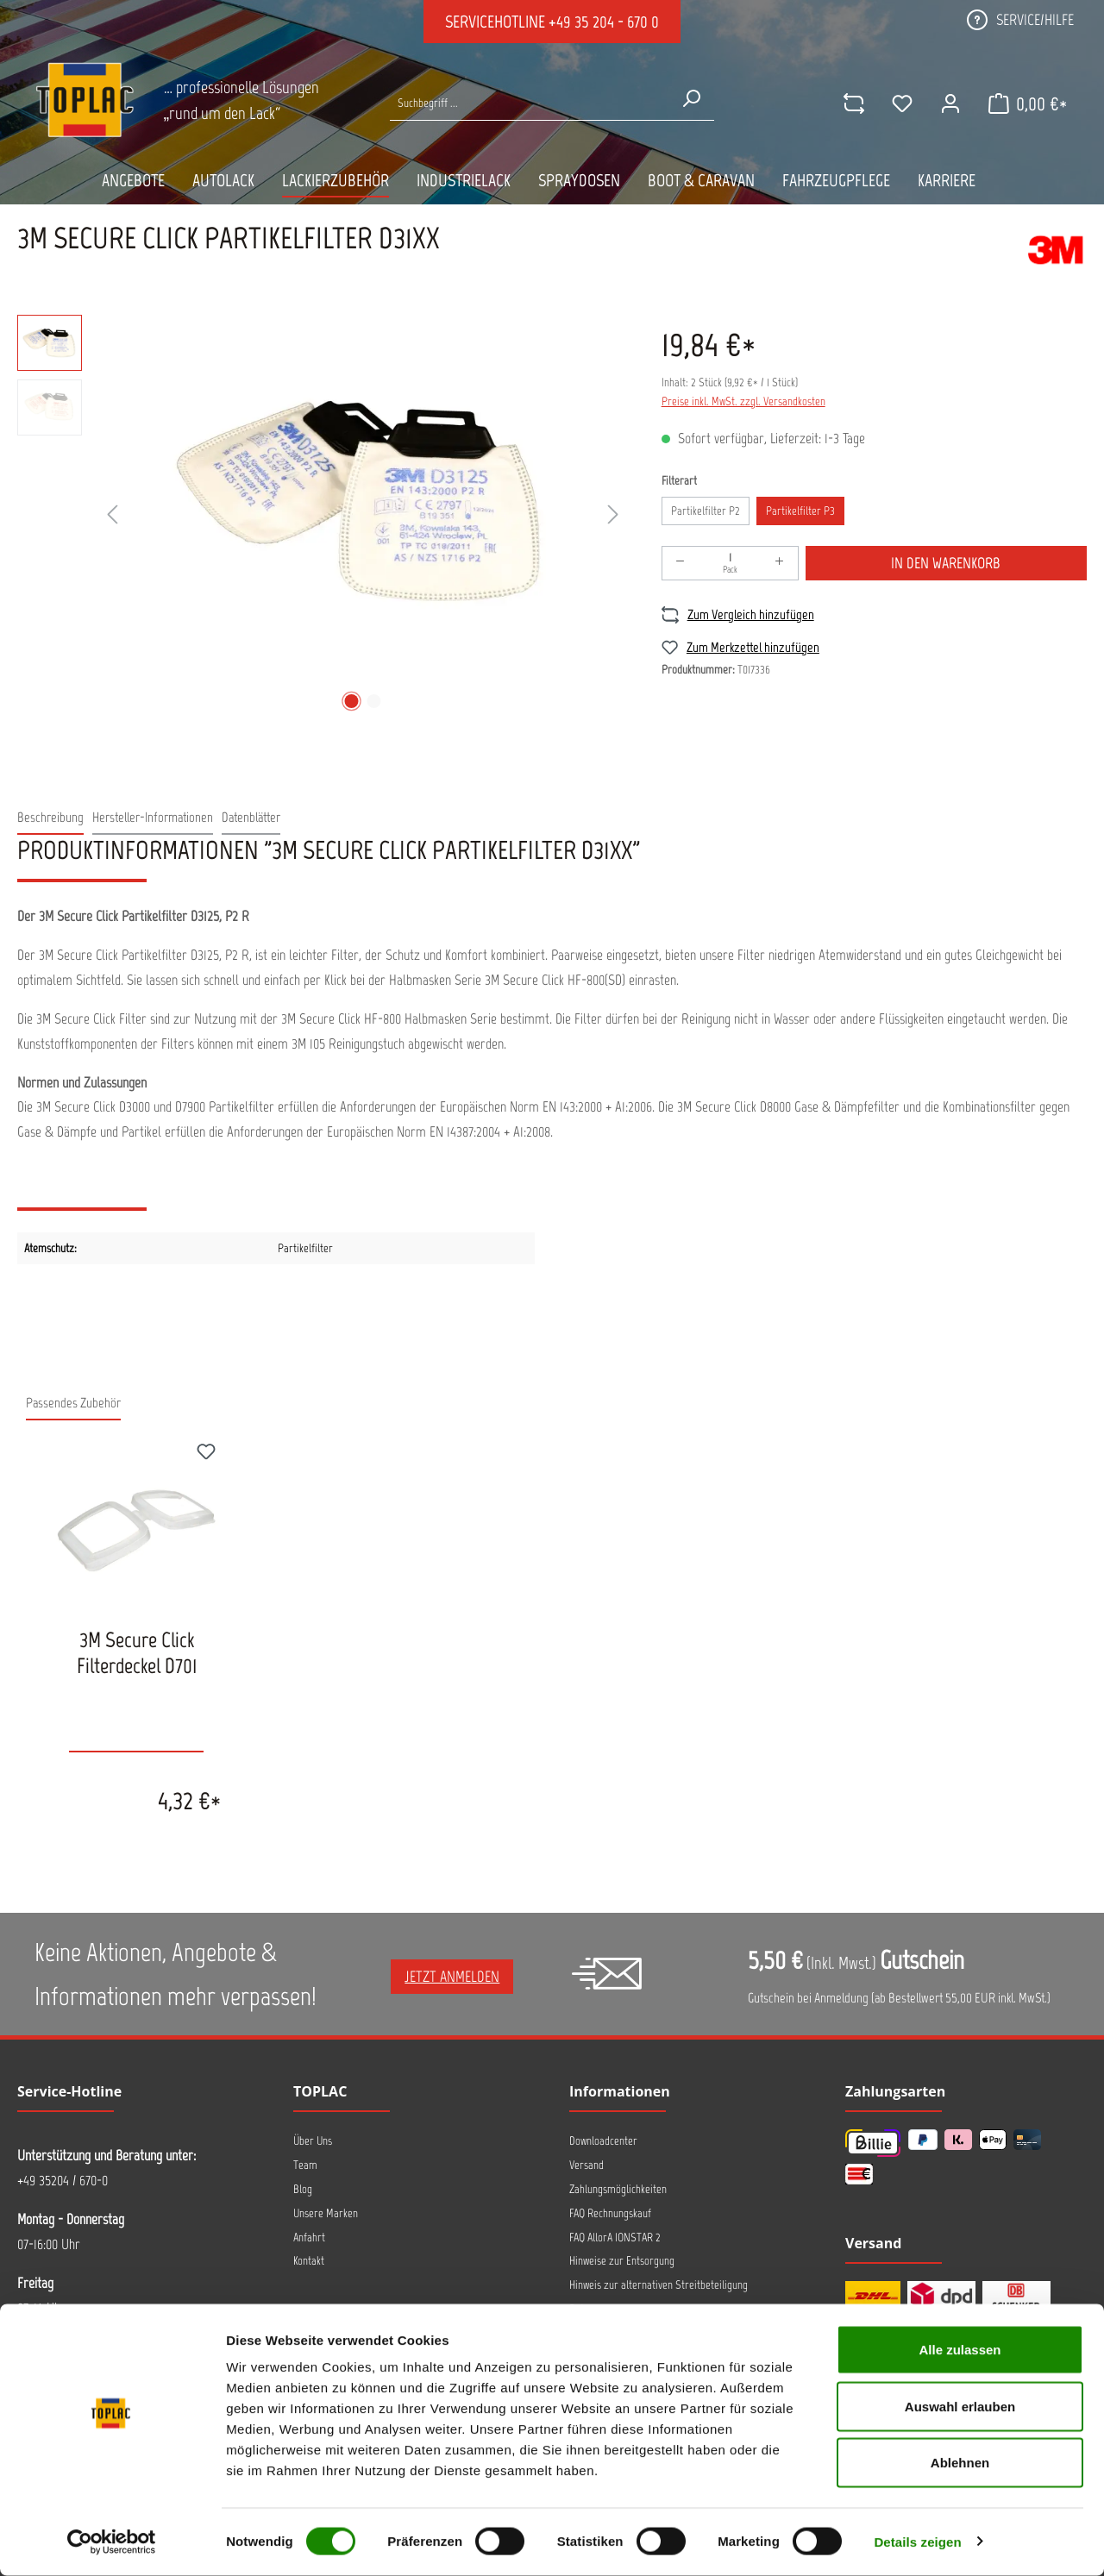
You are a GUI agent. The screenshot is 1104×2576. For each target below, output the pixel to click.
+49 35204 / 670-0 (62, 2180)
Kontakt (308, 2260)
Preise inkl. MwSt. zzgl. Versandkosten (743, 401)
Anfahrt (309, 2237)
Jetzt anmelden (452, 1976)
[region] (322, 516)
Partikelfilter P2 (705, 511)
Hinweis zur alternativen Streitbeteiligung (658, 2285)
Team (305, 2165)
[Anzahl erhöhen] (780, 563)
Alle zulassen (959, 2349)
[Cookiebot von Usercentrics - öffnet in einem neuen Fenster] (111, 2542)
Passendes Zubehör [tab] (73, 1403)
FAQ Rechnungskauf (610, 2213)
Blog (302, 2189)
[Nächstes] (613, 515)
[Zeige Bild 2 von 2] (374, 701)
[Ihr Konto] (948, 103)
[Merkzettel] (899, 103)
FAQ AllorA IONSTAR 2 (615, 2237)
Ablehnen (960, 2462)
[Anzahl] (730, 563)
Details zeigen (917, 2542)
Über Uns (312, 2141)
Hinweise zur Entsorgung (621, 2260)
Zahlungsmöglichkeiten (618, 2189)
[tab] (50, 818)
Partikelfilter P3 (800, 511)
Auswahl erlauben (960, 2406)
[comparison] (851, 103)
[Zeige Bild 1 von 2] (352, 701)
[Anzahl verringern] (680, 563)
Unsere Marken (325, 2213)
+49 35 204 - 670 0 (604, 21)
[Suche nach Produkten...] (529, 103)
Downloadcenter (603, 2141)
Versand (586, 2165)
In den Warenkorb (945, 563)
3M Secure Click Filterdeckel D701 (137, 1652)
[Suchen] (690, 98)
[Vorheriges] (112, 515)
